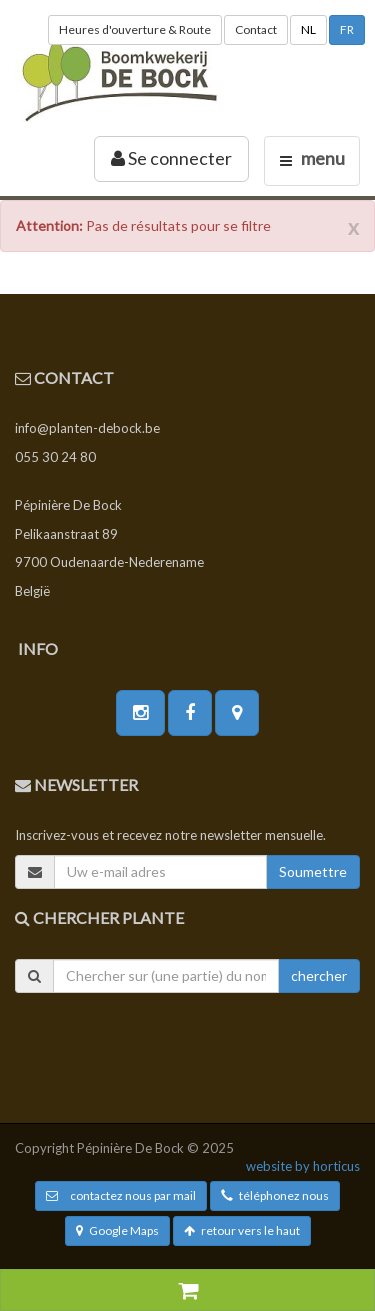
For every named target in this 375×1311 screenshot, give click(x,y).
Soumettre (313, 871)
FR (347, 29)
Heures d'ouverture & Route (135, 29)
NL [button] (308, 29)
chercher (319, 975)
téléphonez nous (275, 1195)
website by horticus (303, 1166)
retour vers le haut (242, 1230)
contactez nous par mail (121, 1195)
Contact (256, 29)
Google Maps (117, 1230)
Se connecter (171, 158)
